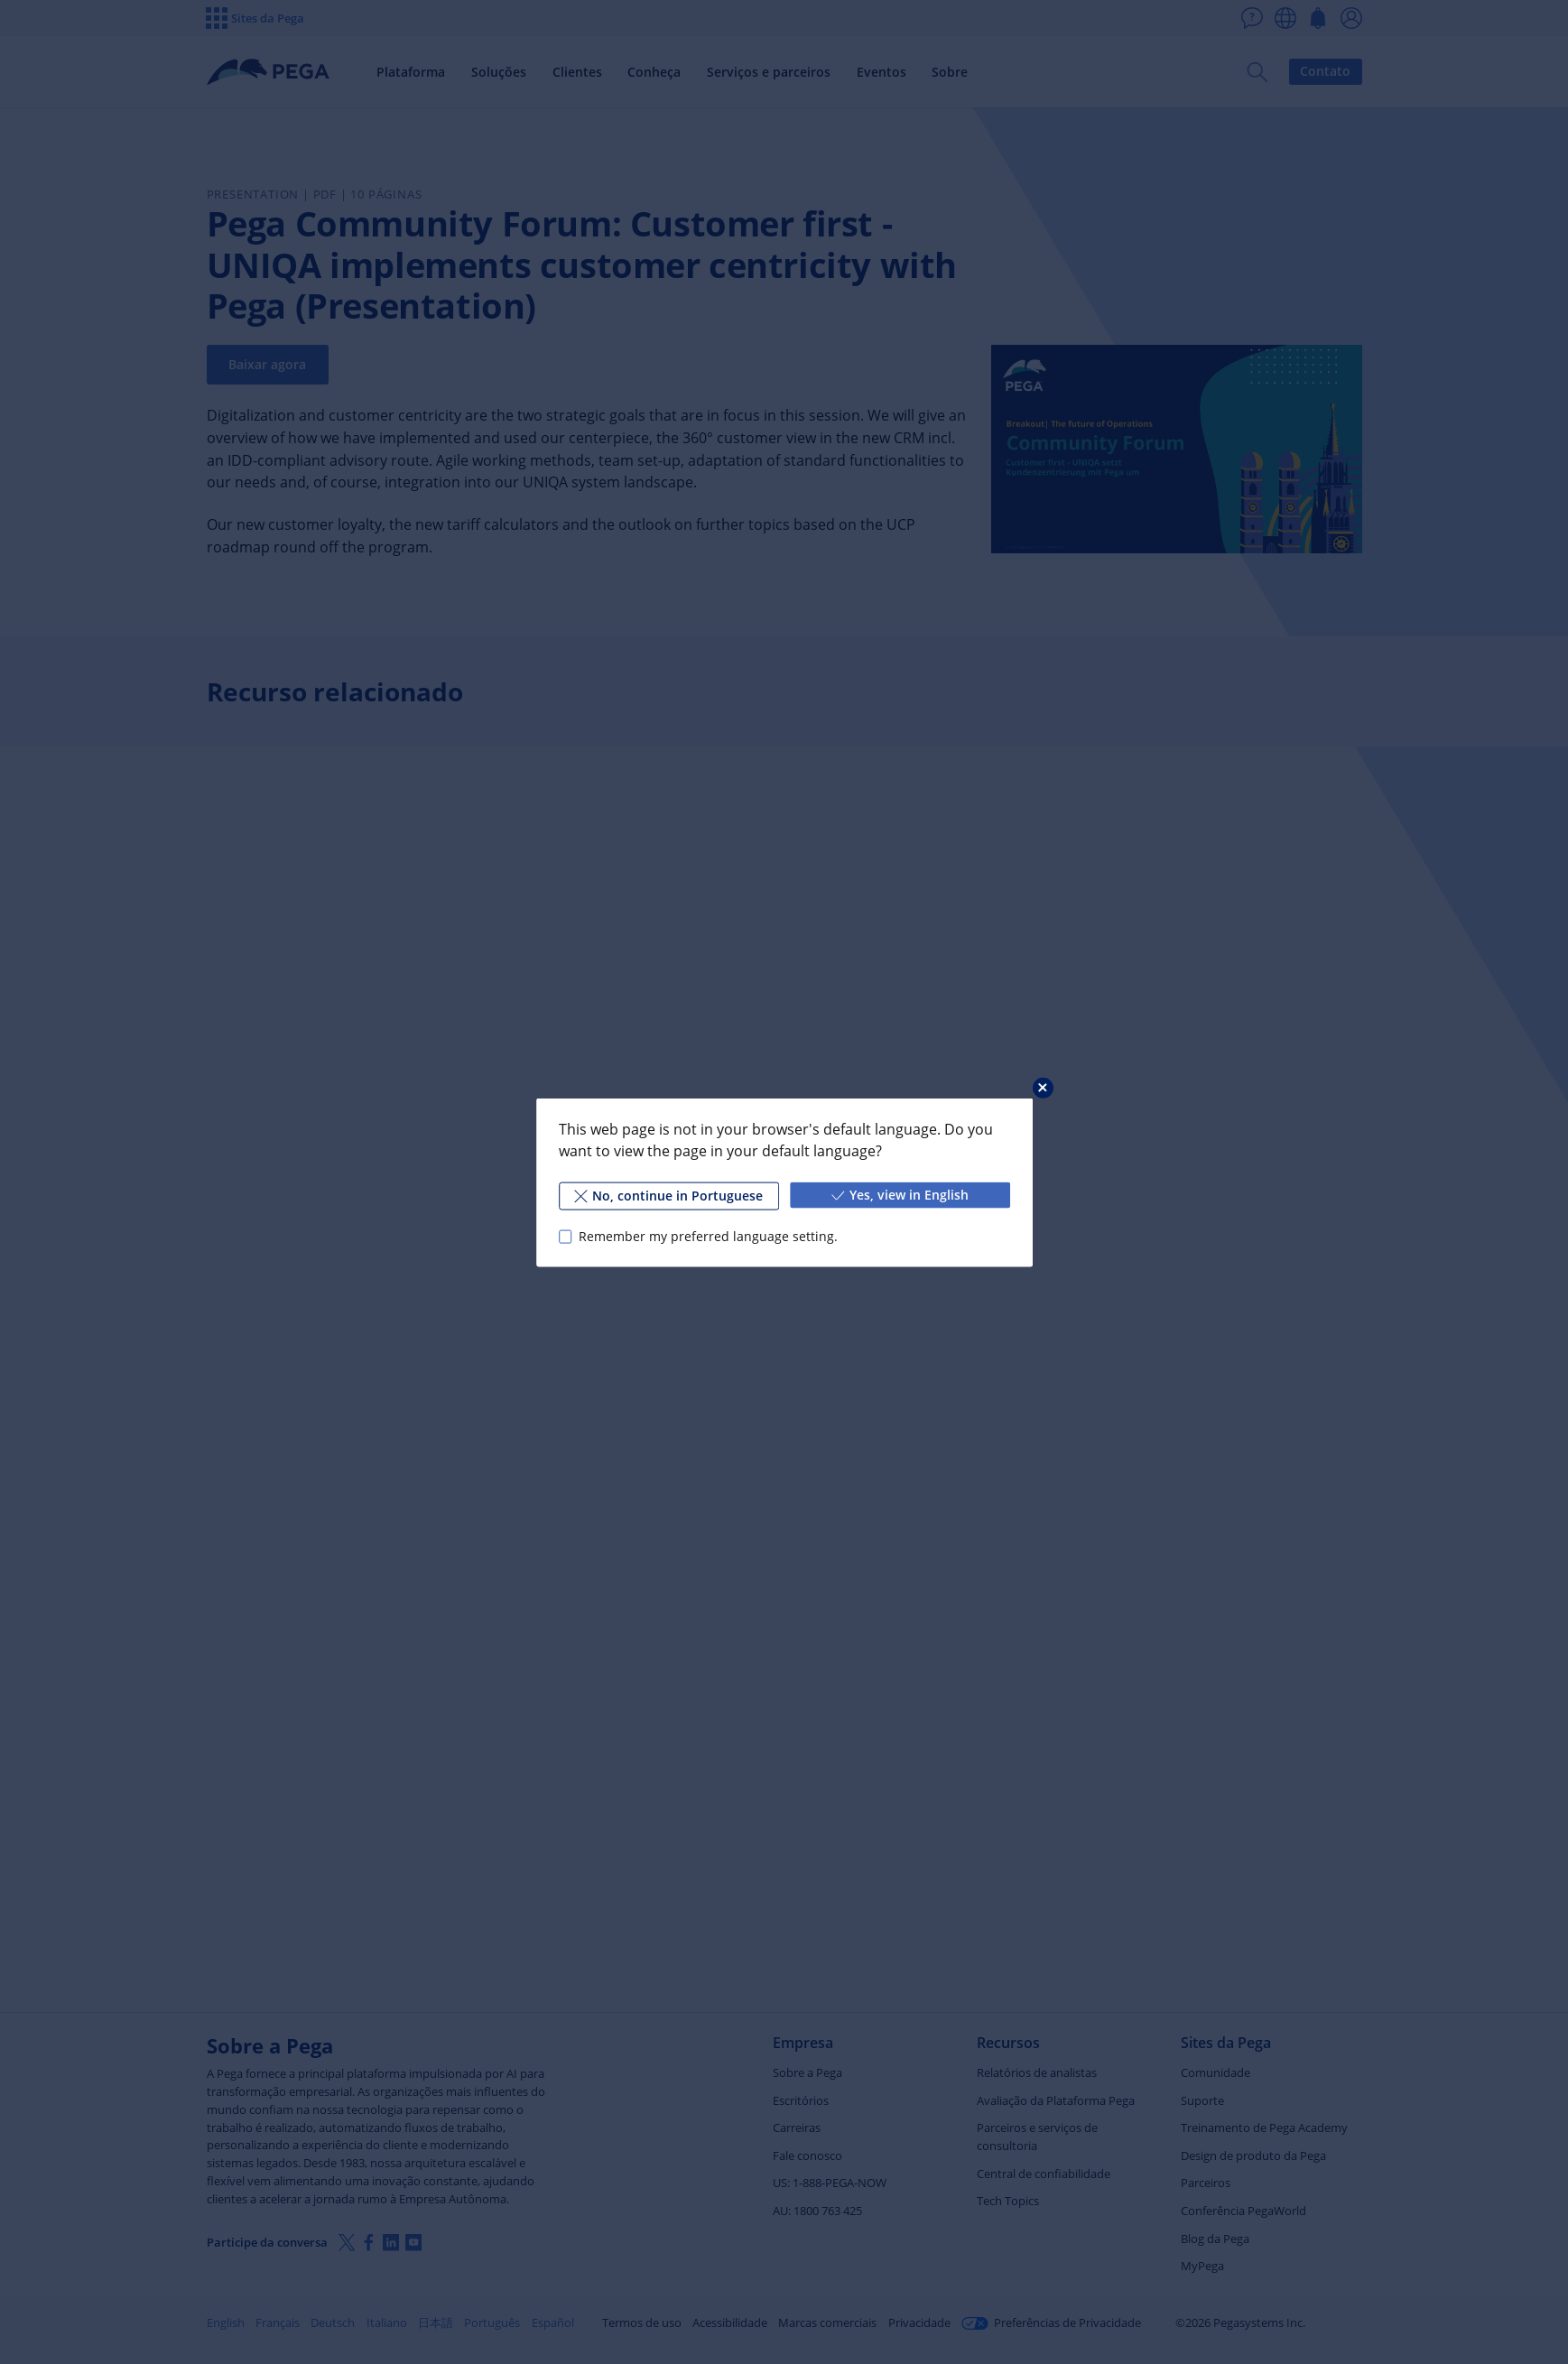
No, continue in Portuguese (668, 1194)
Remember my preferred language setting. (707, 1236)
